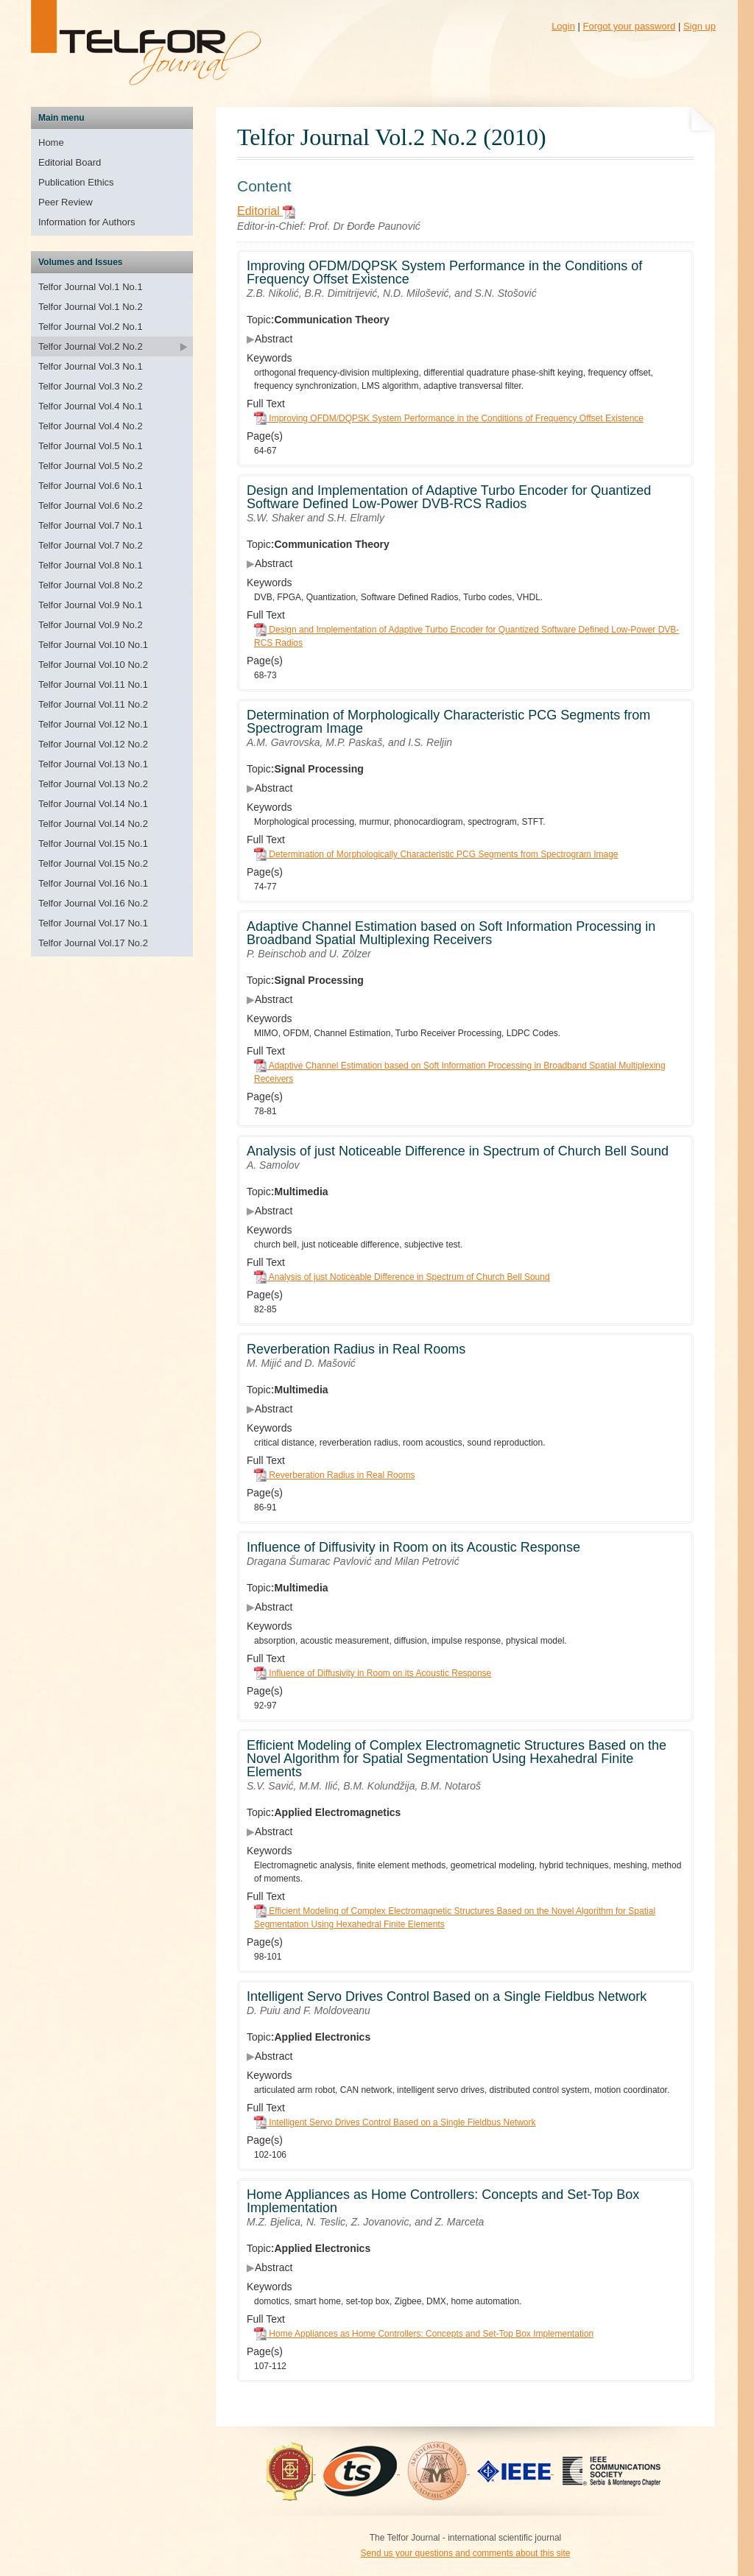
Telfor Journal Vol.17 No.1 (93, 923)
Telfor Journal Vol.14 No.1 (93, 803)
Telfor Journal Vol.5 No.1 (90, 445)
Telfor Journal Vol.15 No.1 (93, 843)
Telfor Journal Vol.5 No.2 (90, 465)
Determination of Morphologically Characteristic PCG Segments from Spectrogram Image (436, 854)
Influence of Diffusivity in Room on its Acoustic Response (372, 1673)
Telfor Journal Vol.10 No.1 (93, 644)
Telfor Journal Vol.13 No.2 (93, 783)
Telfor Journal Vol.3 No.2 (90, 386)
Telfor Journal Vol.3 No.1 (90, 366)
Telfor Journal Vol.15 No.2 (93, 863)
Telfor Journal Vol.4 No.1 (90, 406)
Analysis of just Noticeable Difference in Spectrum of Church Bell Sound (402, 1277)
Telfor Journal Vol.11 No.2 (93, 704)
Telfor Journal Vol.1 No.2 (90, 306)
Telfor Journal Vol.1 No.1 (90, 286)
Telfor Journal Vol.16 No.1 (93, 883)
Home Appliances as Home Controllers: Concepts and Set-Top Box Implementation (423, 2334)
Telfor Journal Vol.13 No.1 (93, 764)
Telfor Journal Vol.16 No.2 (93, 903)
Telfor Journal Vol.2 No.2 (90, 346)
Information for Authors (86, 222)
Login (563, 26)
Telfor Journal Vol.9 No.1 (90, 604)
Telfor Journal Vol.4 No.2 (90, 426)
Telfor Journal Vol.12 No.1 (93, 724)
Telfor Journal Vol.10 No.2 (93, 664)
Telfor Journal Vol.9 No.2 (90, 624)
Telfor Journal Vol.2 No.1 (90, 326)
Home (51, 142)
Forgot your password (629, 26)
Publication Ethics (76, 182)
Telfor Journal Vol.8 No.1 (90, 565)
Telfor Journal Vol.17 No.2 (93, 943)
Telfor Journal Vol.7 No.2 (90, 545)
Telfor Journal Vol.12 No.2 (93, 744)
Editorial (267, 211)
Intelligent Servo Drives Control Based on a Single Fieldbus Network (395, 2122)
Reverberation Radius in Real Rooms (334, 1475)
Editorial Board (69, 162)
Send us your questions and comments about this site (466, 2553)
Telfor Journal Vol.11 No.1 (93, 684)
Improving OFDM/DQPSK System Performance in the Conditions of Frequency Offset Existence (449, 418)
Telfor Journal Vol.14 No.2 (93, 823)
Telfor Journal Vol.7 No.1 (90, 525)
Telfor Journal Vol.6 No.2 (90, 505)
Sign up (699, 26)
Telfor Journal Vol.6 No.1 (90, 485)
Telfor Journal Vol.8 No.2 (90, 585)
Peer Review (65, 202)
